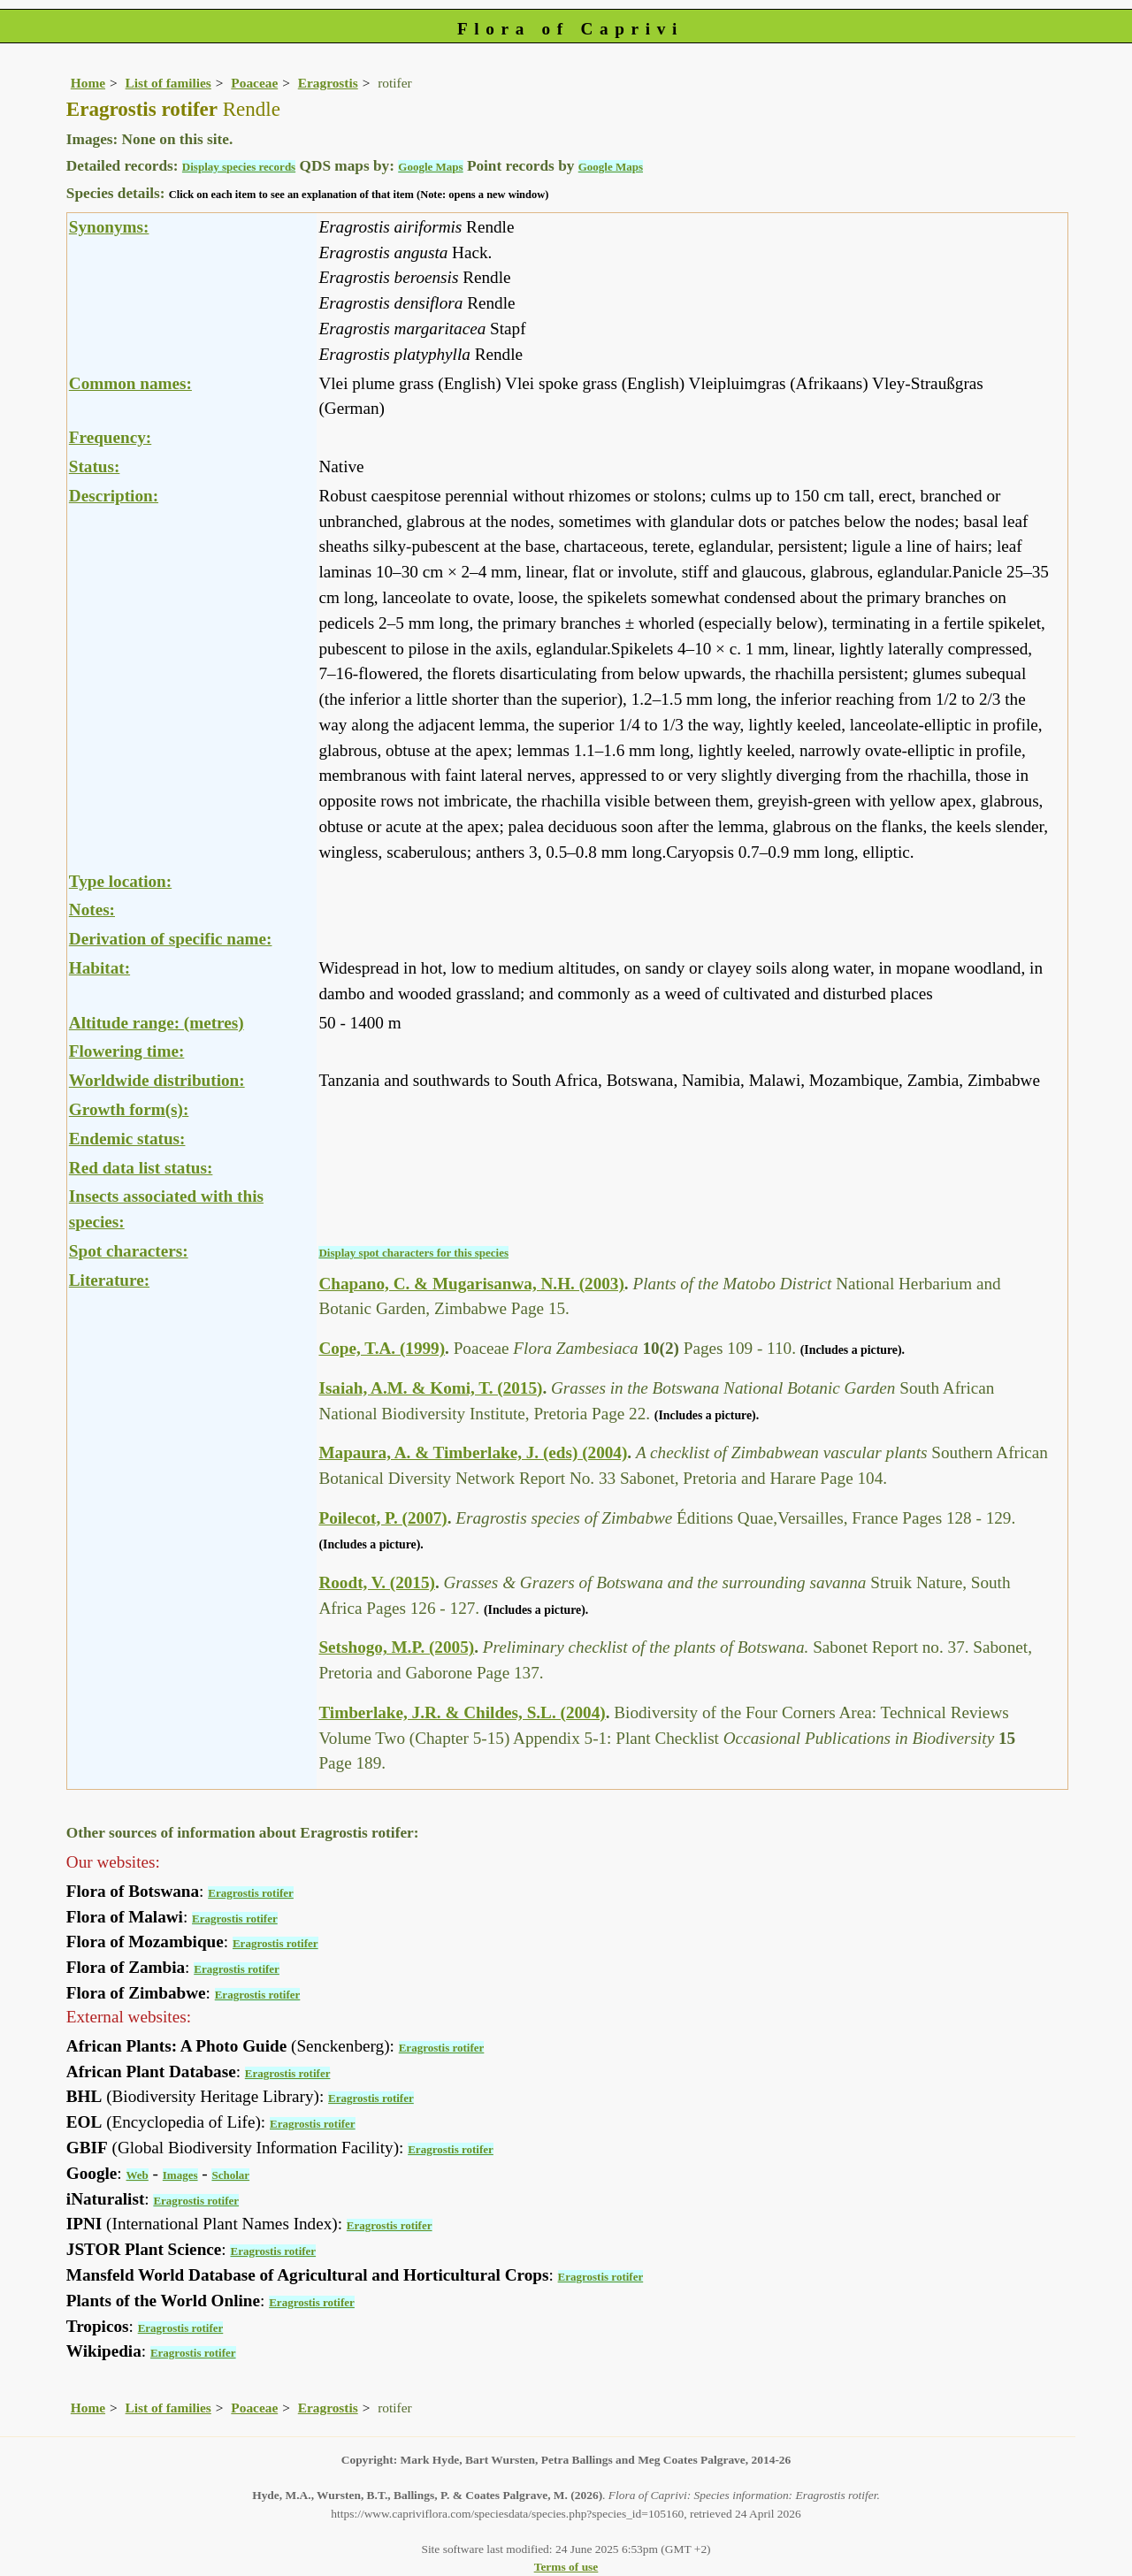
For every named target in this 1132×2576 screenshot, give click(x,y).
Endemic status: (127, 1138)
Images (180, 2175)
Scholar (230, 2175)
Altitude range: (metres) (156, 1022)
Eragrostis (328, 82)
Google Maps (430, 166)
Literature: (109, 1280)
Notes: (92, 909)
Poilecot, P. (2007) (382, 1518)
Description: (113, 495)
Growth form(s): (129, 1109)
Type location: (120, 881)
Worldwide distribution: (157, 1080)
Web (137, 2175)
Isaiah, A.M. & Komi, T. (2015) (430, 1388)
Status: (94, 466)
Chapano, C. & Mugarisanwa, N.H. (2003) (470, 1283)
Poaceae (254, 82)
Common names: (130, 383)
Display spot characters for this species (413, 1252)
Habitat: (99, 968)
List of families (168, 82)
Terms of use (566, 2566)
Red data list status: (141, 1167)
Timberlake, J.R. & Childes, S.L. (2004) (461, 1712)
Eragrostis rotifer (251, 1893)
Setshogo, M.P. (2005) (396, 1647)
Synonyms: (109, 227)
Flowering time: (127, 1051)
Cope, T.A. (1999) (381, 1348)
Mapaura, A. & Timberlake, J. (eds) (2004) (472, 1452)
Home (88, 82)
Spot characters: (128, 1251)
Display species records (238, 166)
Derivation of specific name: (170, 938)
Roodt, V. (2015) (376, 1582)
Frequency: (110, 437)
